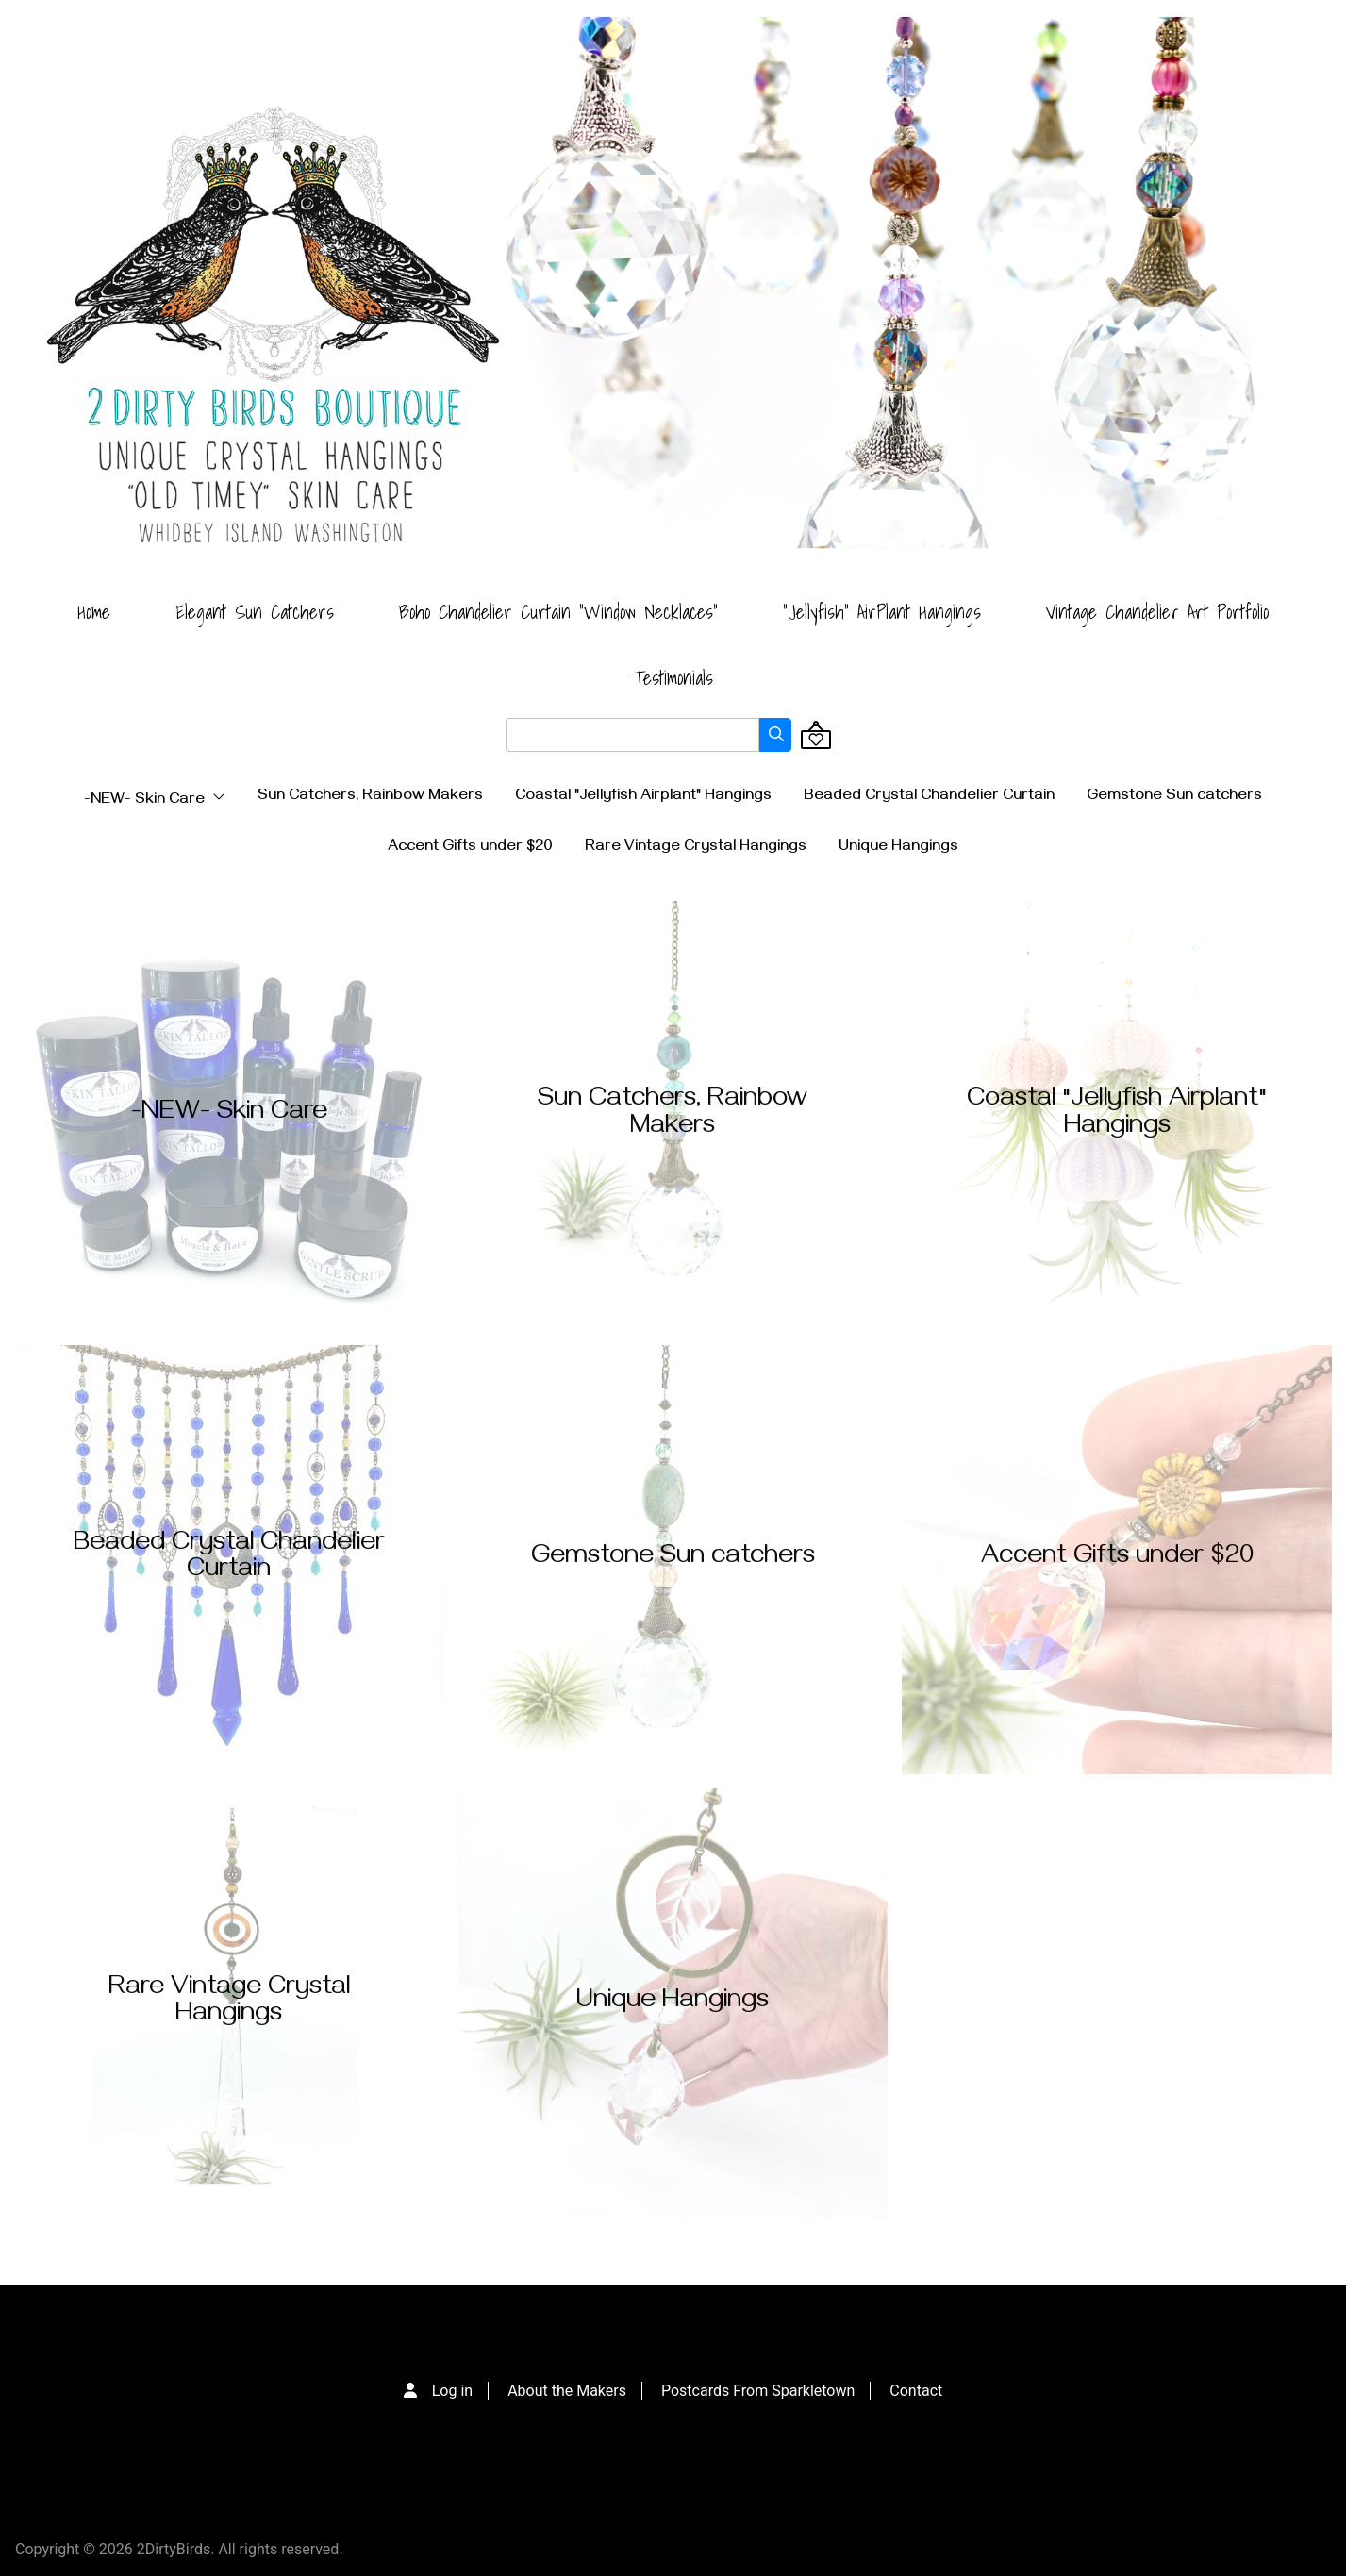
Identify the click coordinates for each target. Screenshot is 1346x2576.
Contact (915, 2391)
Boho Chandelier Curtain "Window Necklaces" (558, 612)
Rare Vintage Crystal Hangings (695, 848)
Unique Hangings (898, 848)
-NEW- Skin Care (154, 799)
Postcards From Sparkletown (758, 2391)
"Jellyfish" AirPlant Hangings (882, 612)
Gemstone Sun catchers (1174, 797)
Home (93, 612)
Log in (452, 2391)
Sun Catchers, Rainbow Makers (370, 797)
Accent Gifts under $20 (470, 848)
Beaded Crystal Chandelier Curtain (929, 797)
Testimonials (673, 678)
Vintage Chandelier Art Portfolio (1157, 612)
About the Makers (566, 2391)
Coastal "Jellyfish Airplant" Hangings (643, 797)
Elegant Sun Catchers (254, 612)
